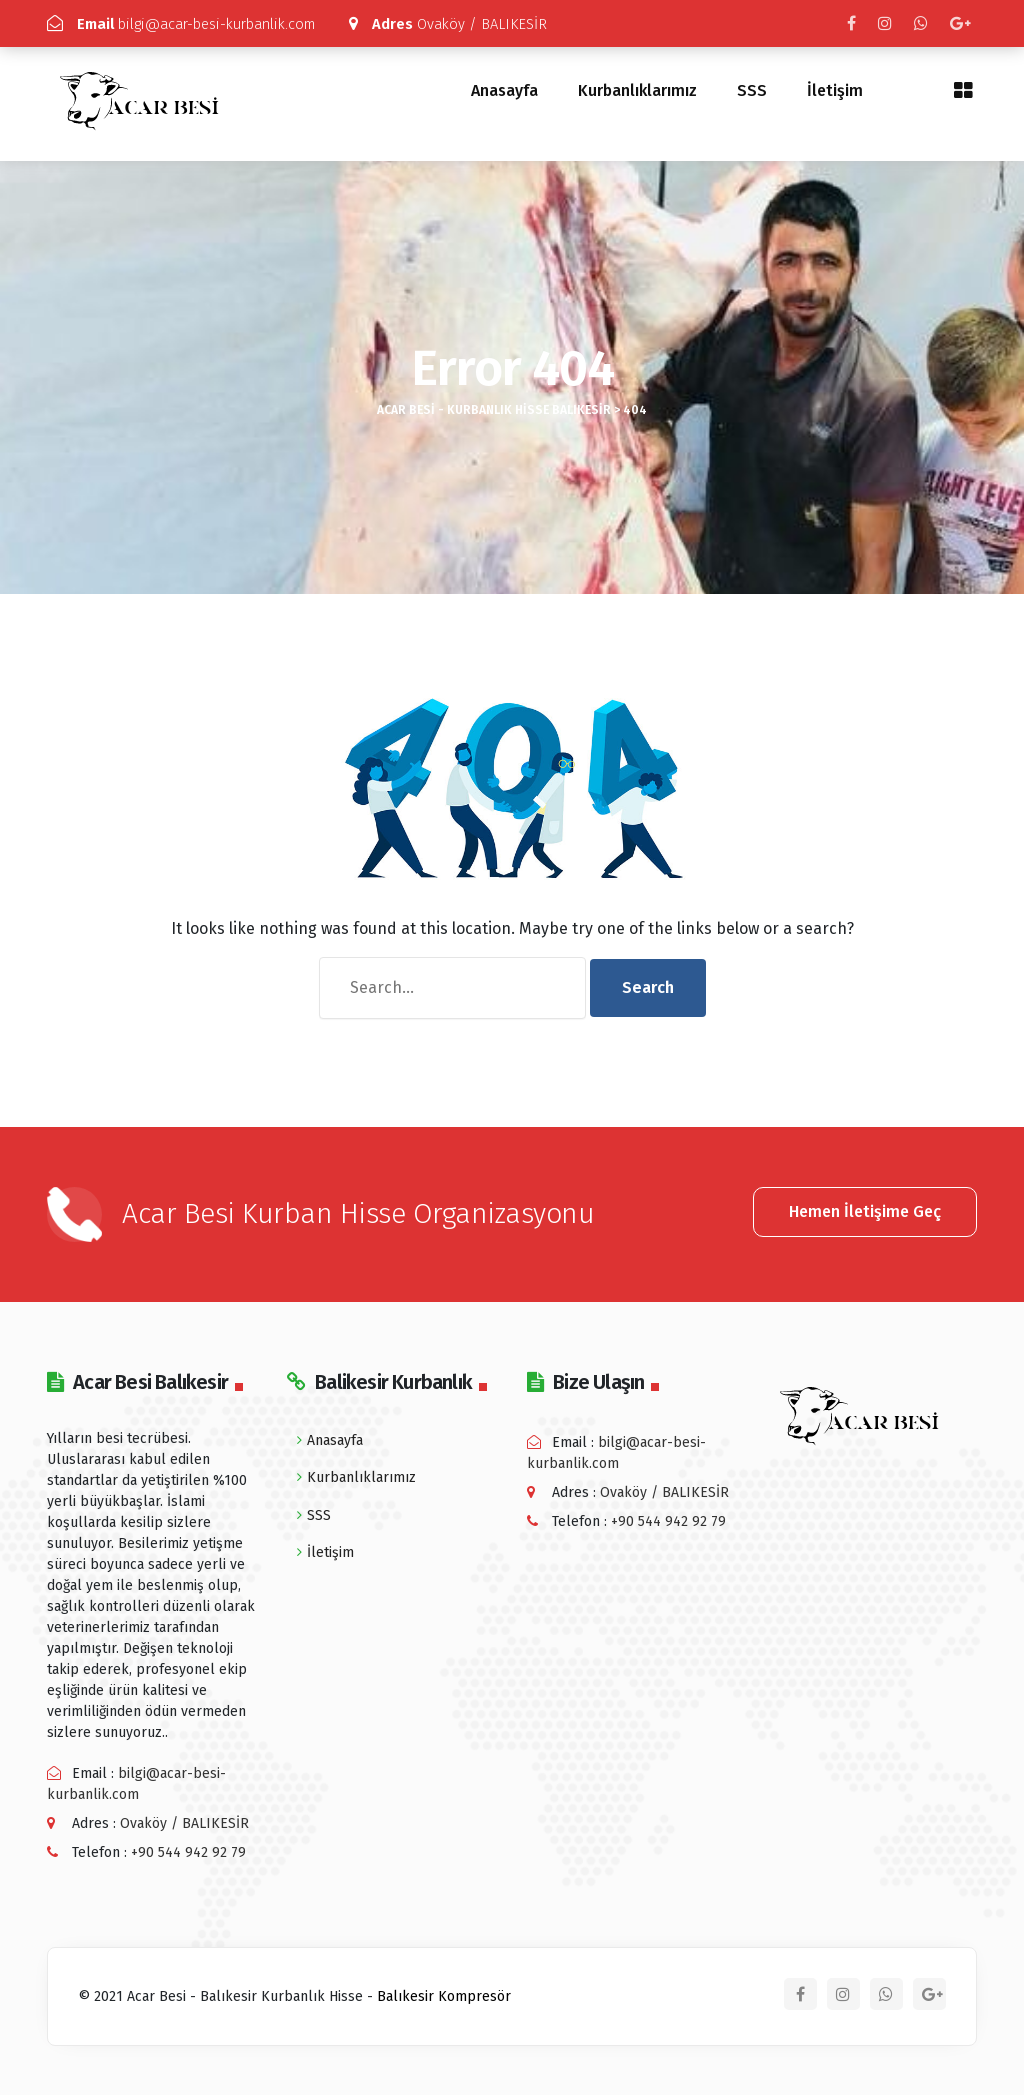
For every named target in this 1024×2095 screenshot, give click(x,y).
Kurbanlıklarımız (637, 90)
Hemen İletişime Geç (865, 1210)
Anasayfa (504, 90)
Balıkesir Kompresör (444, 1995)
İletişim (835, 90)
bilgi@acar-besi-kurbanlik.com (190, 24)
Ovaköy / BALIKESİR (468, 24)
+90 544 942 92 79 (188, 1851)
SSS (752, 90)
